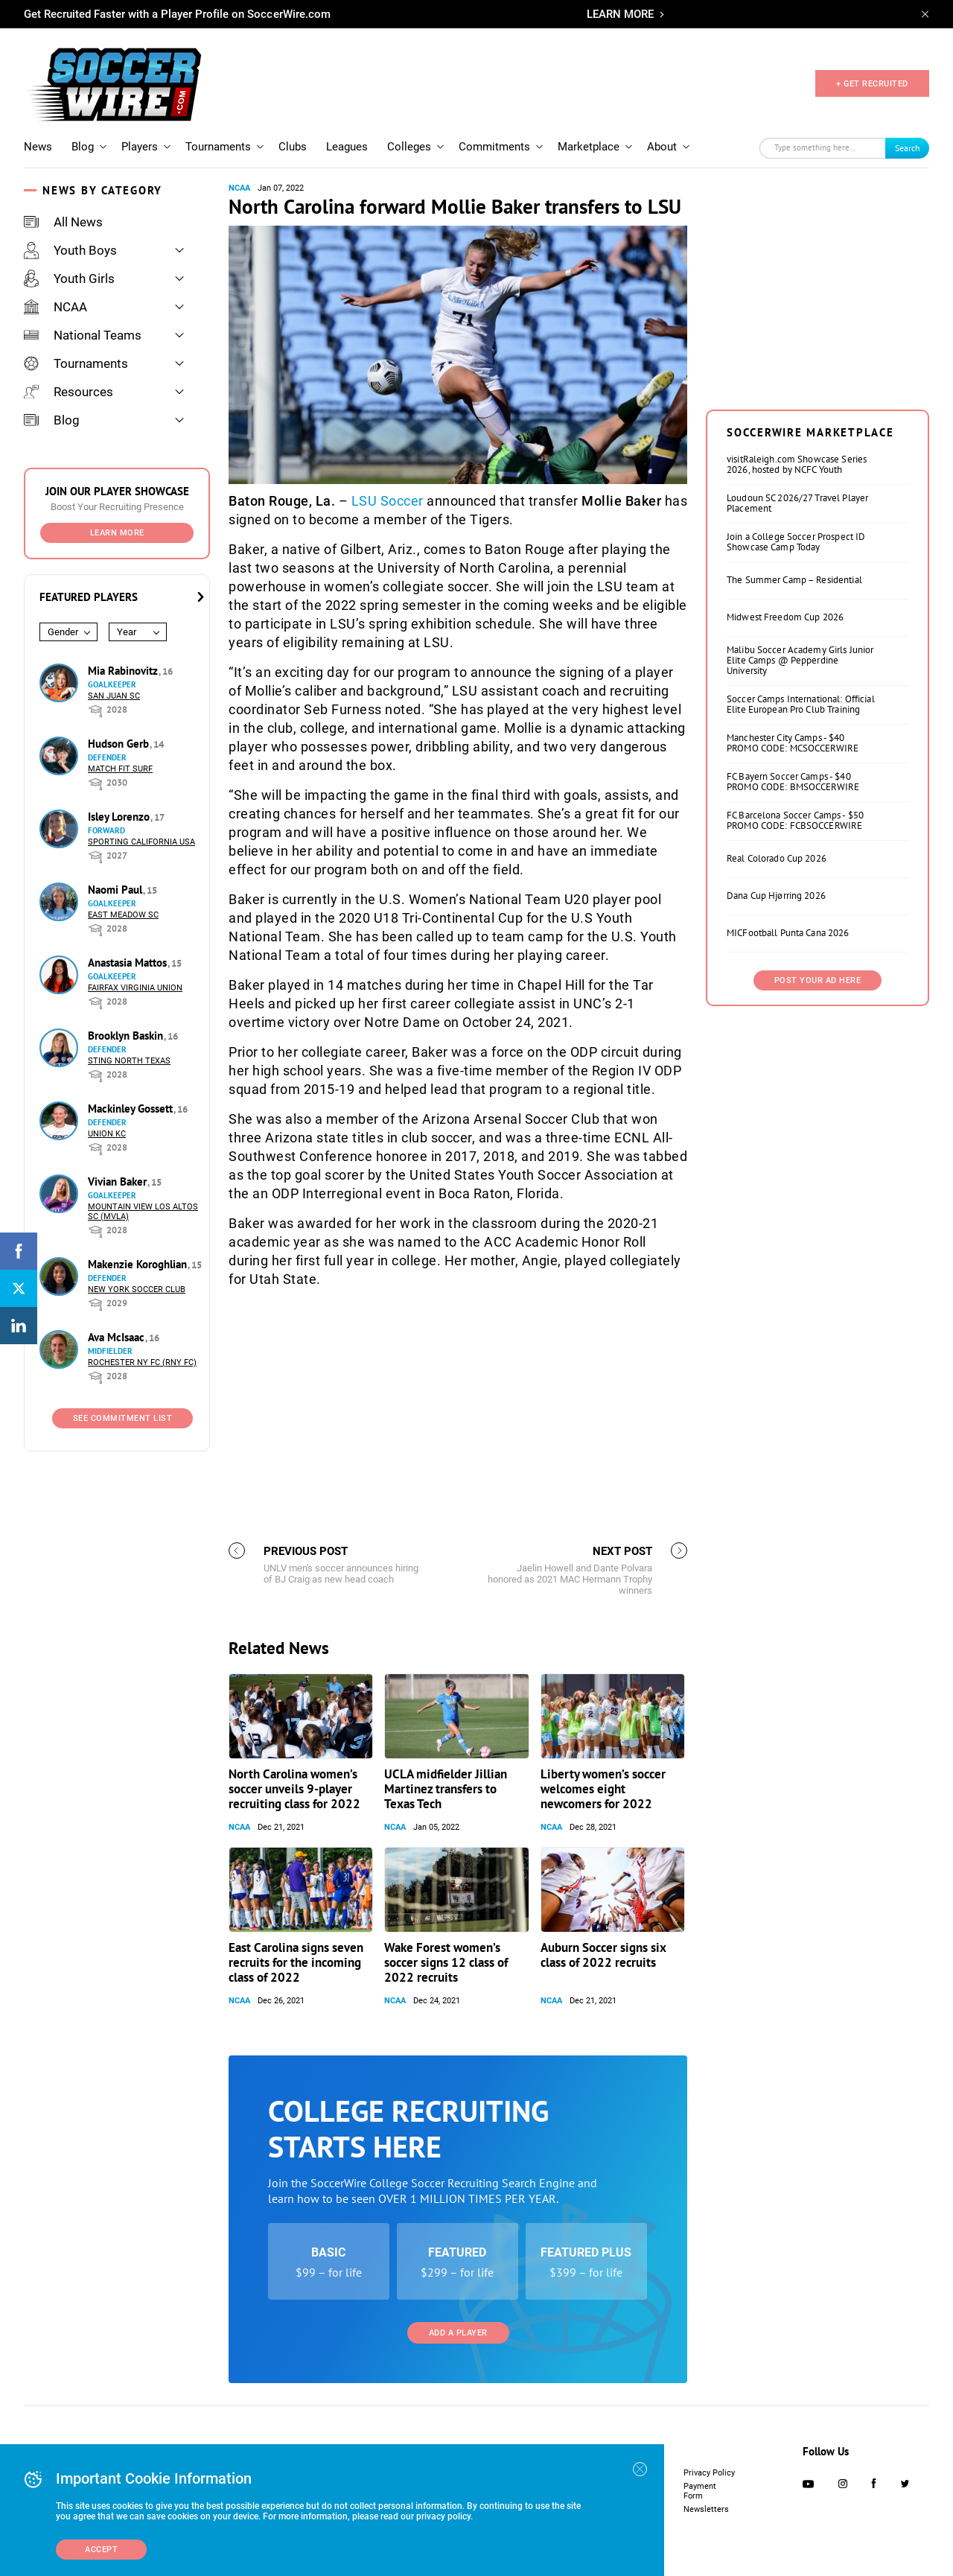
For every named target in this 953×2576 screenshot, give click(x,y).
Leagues (347, 147)
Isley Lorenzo (120, 817)
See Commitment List (123, 1418)
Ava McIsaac (117, 1337)
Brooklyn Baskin (127, 1035)
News (38, 147)
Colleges (409, 147)
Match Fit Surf (120, 769)
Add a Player (458, 2333)
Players (139, 147)
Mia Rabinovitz (124, 671)
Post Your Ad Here (817, 980)
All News (63, 221)
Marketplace (588, 147)
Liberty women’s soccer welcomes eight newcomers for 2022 (603, 1789)
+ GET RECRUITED (872, 84)
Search (907, 147)
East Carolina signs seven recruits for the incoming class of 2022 (296, 1962)
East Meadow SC (123, 915)
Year (126, 631)
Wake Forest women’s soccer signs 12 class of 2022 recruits (446, 1962)
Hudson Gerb (120, 744)
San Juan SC (114, 696)
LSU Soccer (387, 501)
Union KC (107, 1134)
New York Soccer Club (136, 1289)
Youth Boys (70, 250)
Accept (101, 2549)
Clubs (292, 147)
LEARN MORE (620, 14)
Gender (63, 631)
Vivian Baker (119, 1181)
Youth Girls (69, 278)
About (662, 147)
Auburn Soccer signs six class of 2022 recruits (603, 1955)
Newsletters (706, 2509)
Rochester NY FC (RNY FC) (142, 1362)
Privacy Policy (709, 2473)
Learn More (117, 533)
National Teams (82, 335)
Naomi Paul (116, 889)
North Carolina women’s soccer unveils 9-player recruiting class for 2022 (294, 1789)
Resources (68, 391)
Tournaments (218, 147)
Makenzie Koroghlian (139, 1264)
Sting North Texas (129, 1061)
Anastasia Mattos (129, 962)
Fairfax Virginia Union (135, 988)
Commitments (494, 147)
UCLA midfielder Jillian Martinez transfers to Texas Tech (445, 1789)
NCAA (55, 306)
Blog (82, 147)
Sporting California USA (141, 842)
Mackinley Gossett (132, 1108)
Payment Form (699, 2491)
